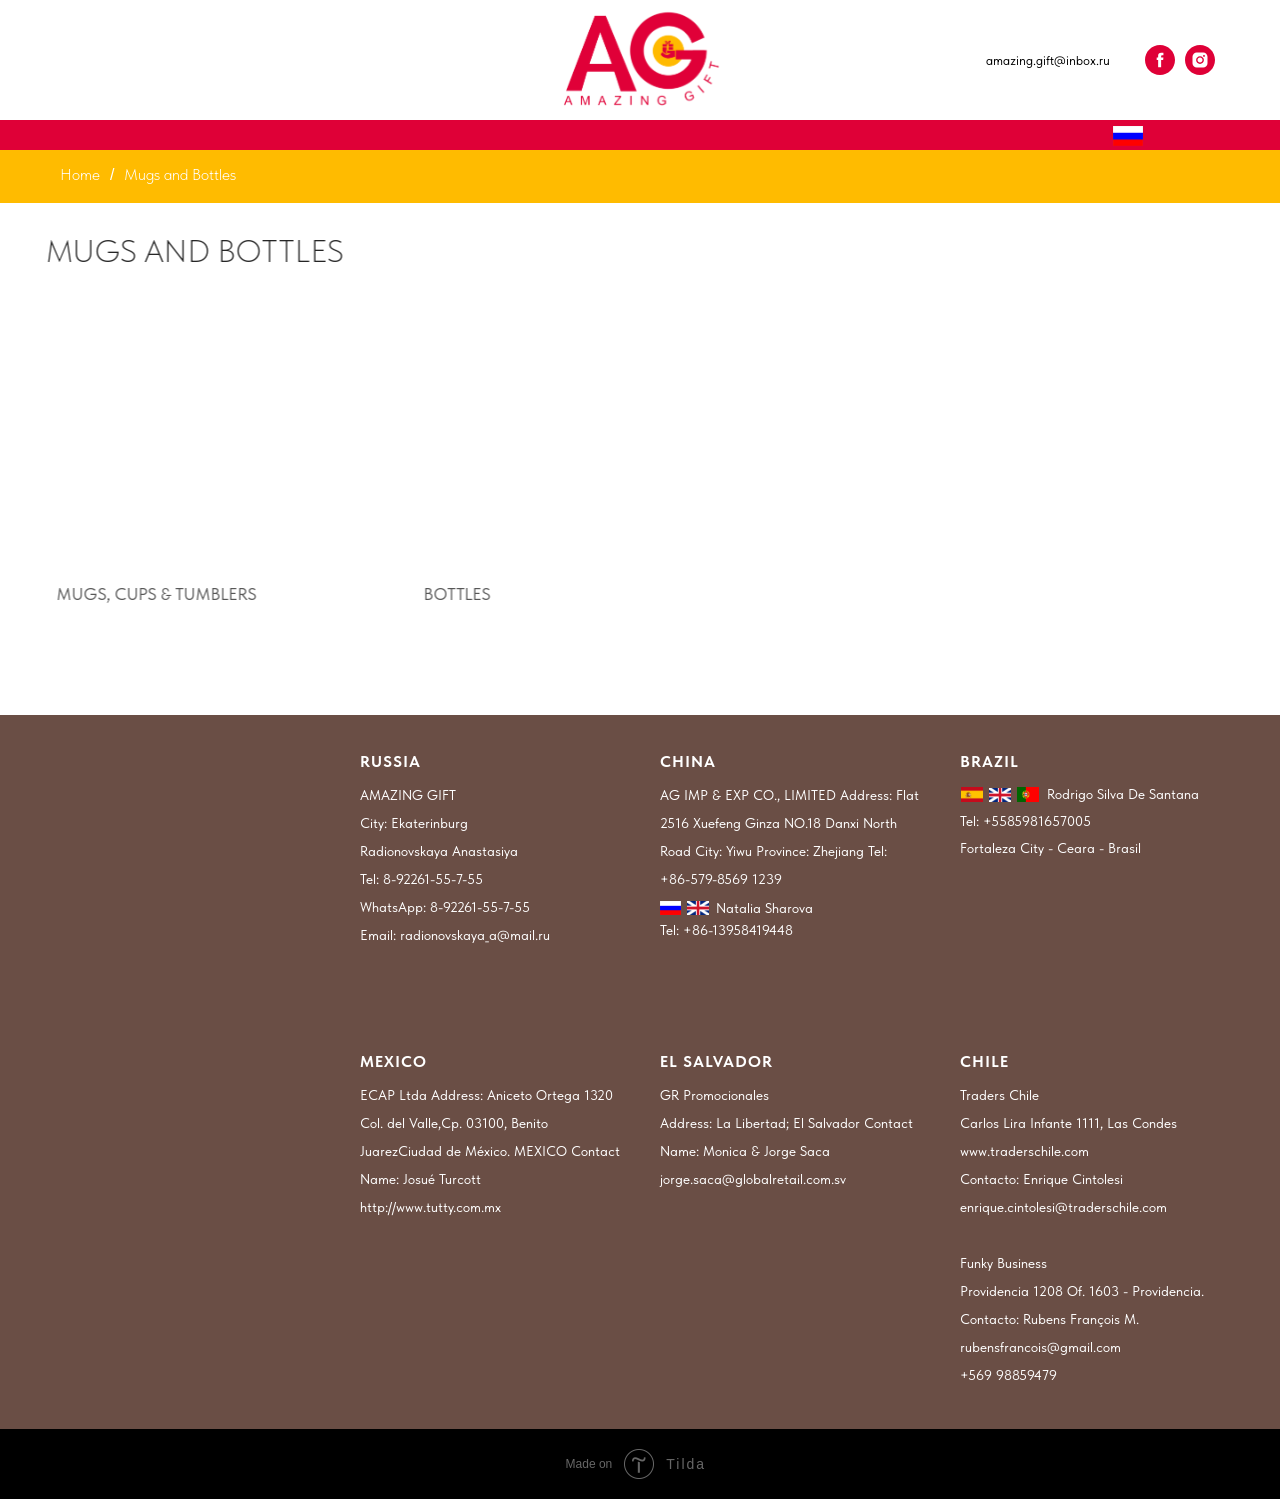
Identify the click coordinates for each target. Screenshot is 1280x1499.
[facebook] (1160, 60)
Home (80, 174)
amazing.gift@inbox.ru (1048, 60)
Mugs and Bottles (180, 174)
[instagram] (1200, 60)
